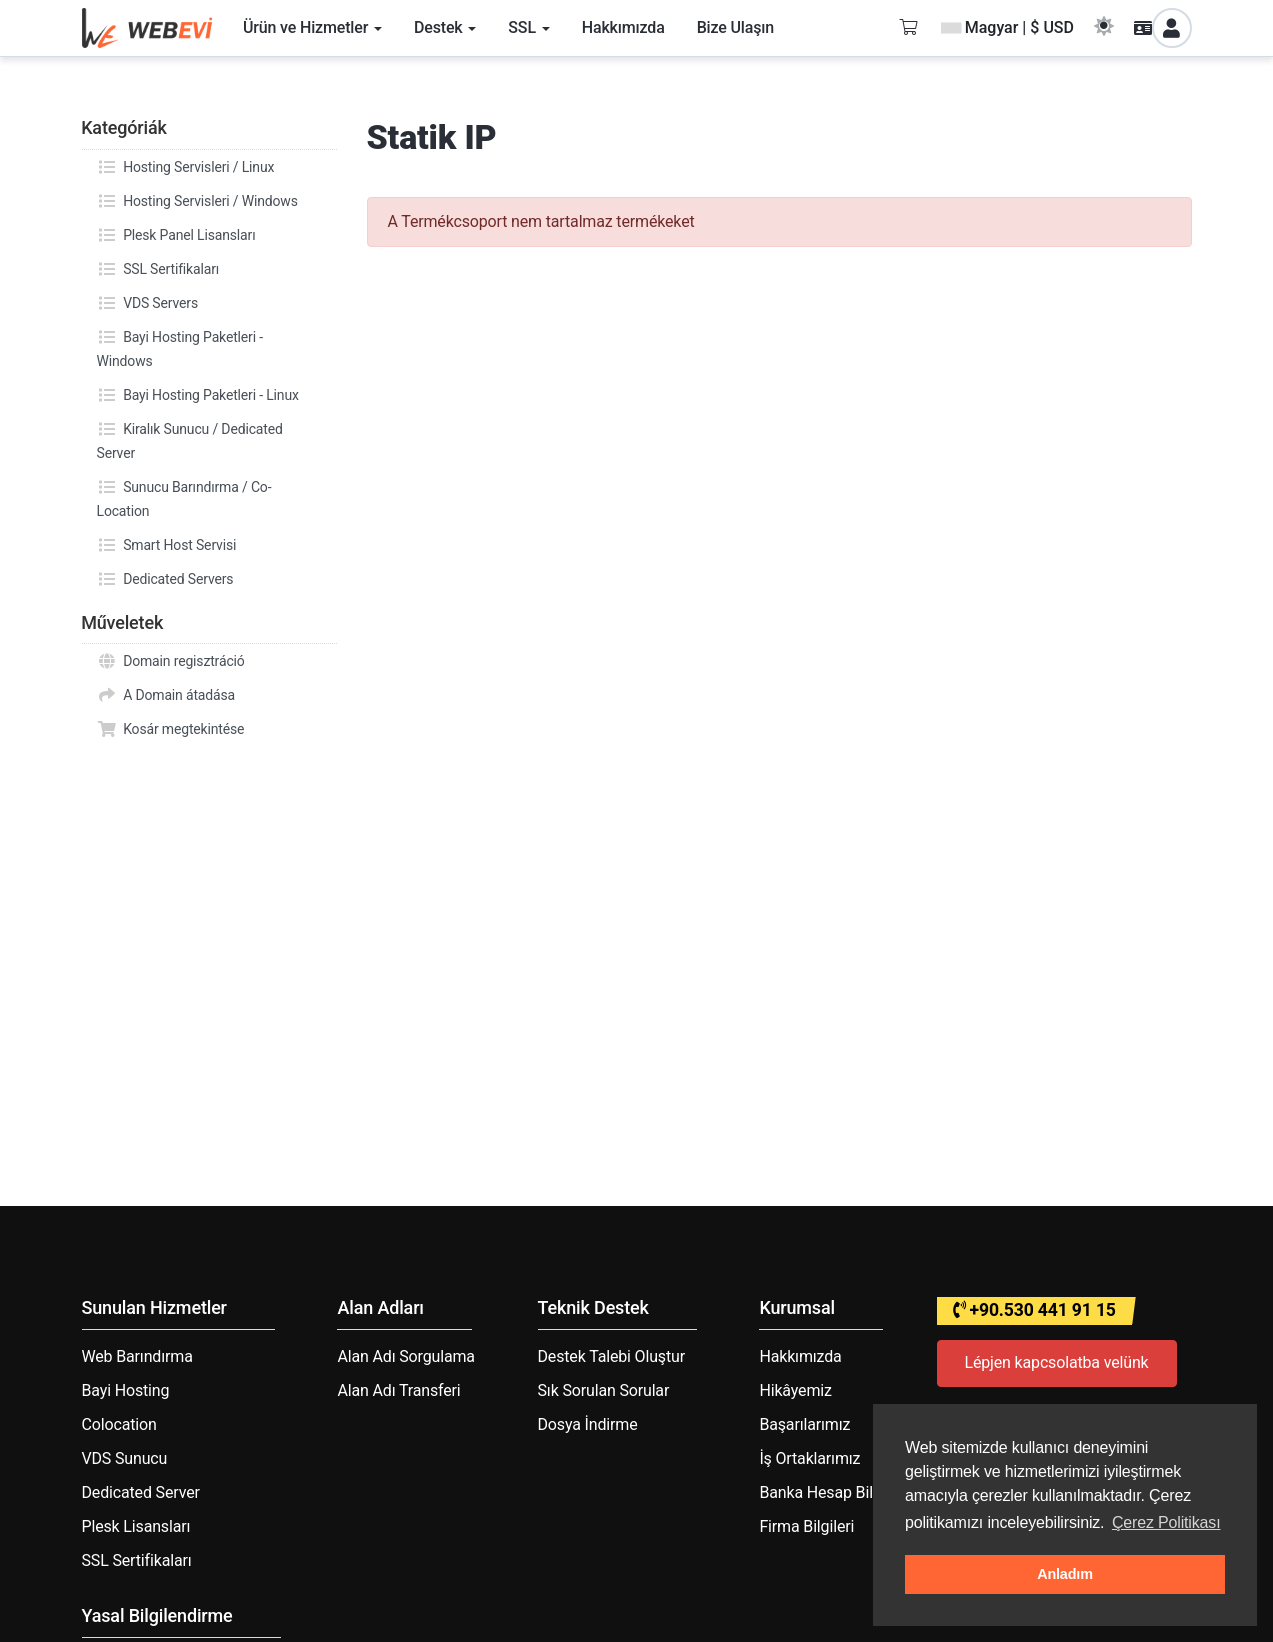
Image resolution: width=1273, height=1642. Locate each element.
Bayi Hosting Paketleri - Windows (180, 347)
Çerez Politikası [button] (1166, 1522)
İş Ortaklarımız (809, 1458)
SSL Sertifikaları (158, 269)
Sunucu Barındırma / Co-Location (184, 497)
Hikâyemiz (795, 1390)
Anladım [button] (1065, 1574)
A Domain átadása (166, 695)
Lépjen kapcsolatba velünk (1057, 1362)
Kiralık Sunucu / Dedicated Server (190, 439)
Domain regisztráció (171, 661)
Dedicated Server (141, 1492)
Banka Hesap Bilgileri (832, 1492)
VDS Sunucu (125, 1458)
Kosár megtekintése (171, 729)
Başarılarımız (804, 1424)
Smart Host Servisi (167, 545)
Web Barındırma (137, 1356)
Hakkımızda (800, 1356)
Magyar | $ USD (1007, 27)
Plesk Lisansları (136, 1526)
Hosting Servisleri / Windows (197, 201)
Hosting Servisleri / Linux (186, 167)
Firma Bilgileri (806, 1526)
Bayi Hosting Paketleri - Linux (198, 395)
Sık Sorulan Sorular (604, 1390)
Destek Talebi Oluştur (611, 1356)
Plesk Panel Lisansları (176, 235)
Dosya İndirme (588, 1424)
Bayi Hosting (126, 1390)
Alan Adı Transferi (398, 1390)
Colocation (119, 1424)
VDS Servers (147, 303)
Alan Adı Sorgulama (405, 1356)
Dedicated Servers (165, 579)
